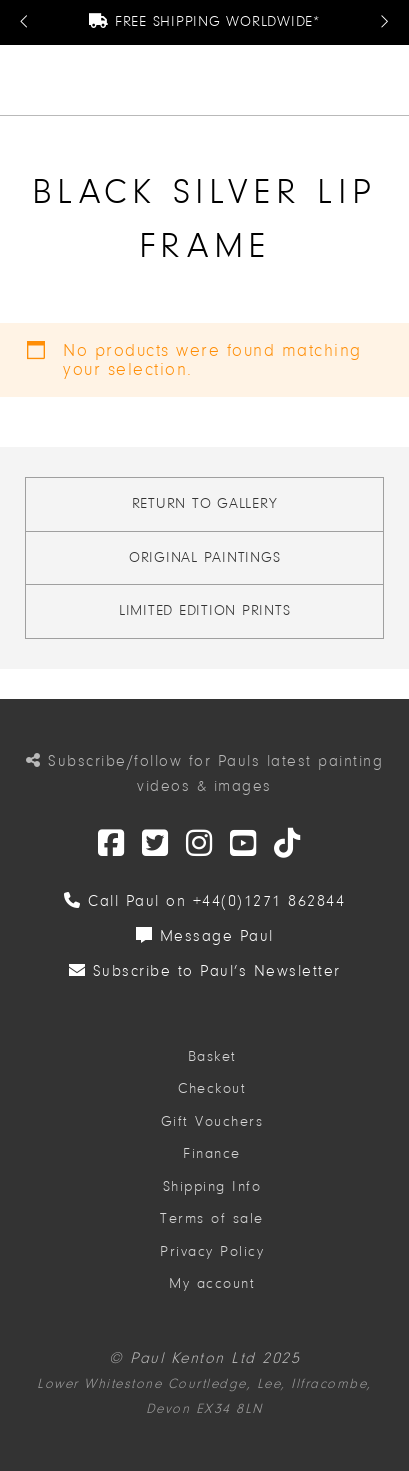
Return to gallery (205, 503)
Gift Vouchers (212, 1121)
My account (212, 1283)
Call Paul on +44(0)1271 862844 (204, 901)
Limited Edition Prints (205, 610)
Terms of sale (212, 1218)
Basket (212, 1056)
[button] (385, 80)
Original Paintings (205, 557)
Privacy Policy (212, 1251)
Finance (212, 1153)
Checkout (212, 1088)
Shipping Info (212, 1186)
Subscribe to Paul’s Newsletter (205, 971)
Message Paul (205, 936)
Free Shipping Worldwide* (204, 21)
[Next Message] (384, 22)
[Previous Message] (25, 22)
